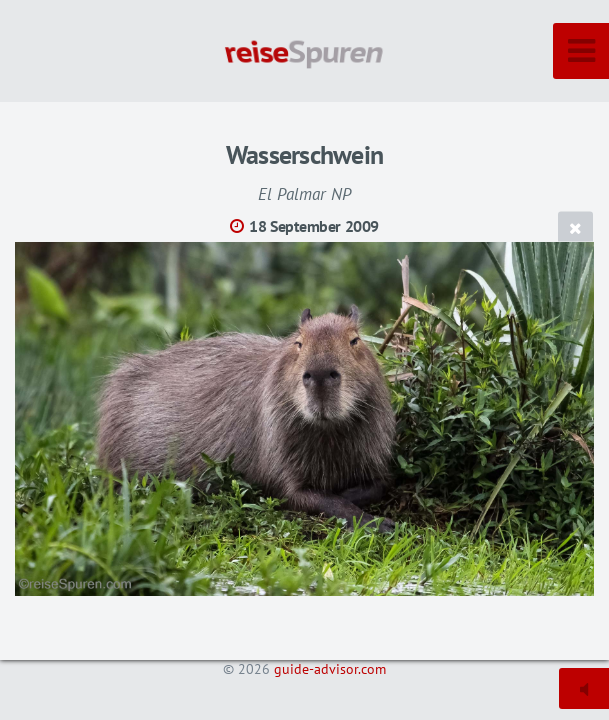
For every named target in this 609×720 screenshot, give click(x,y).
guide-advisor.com (330, 668)
